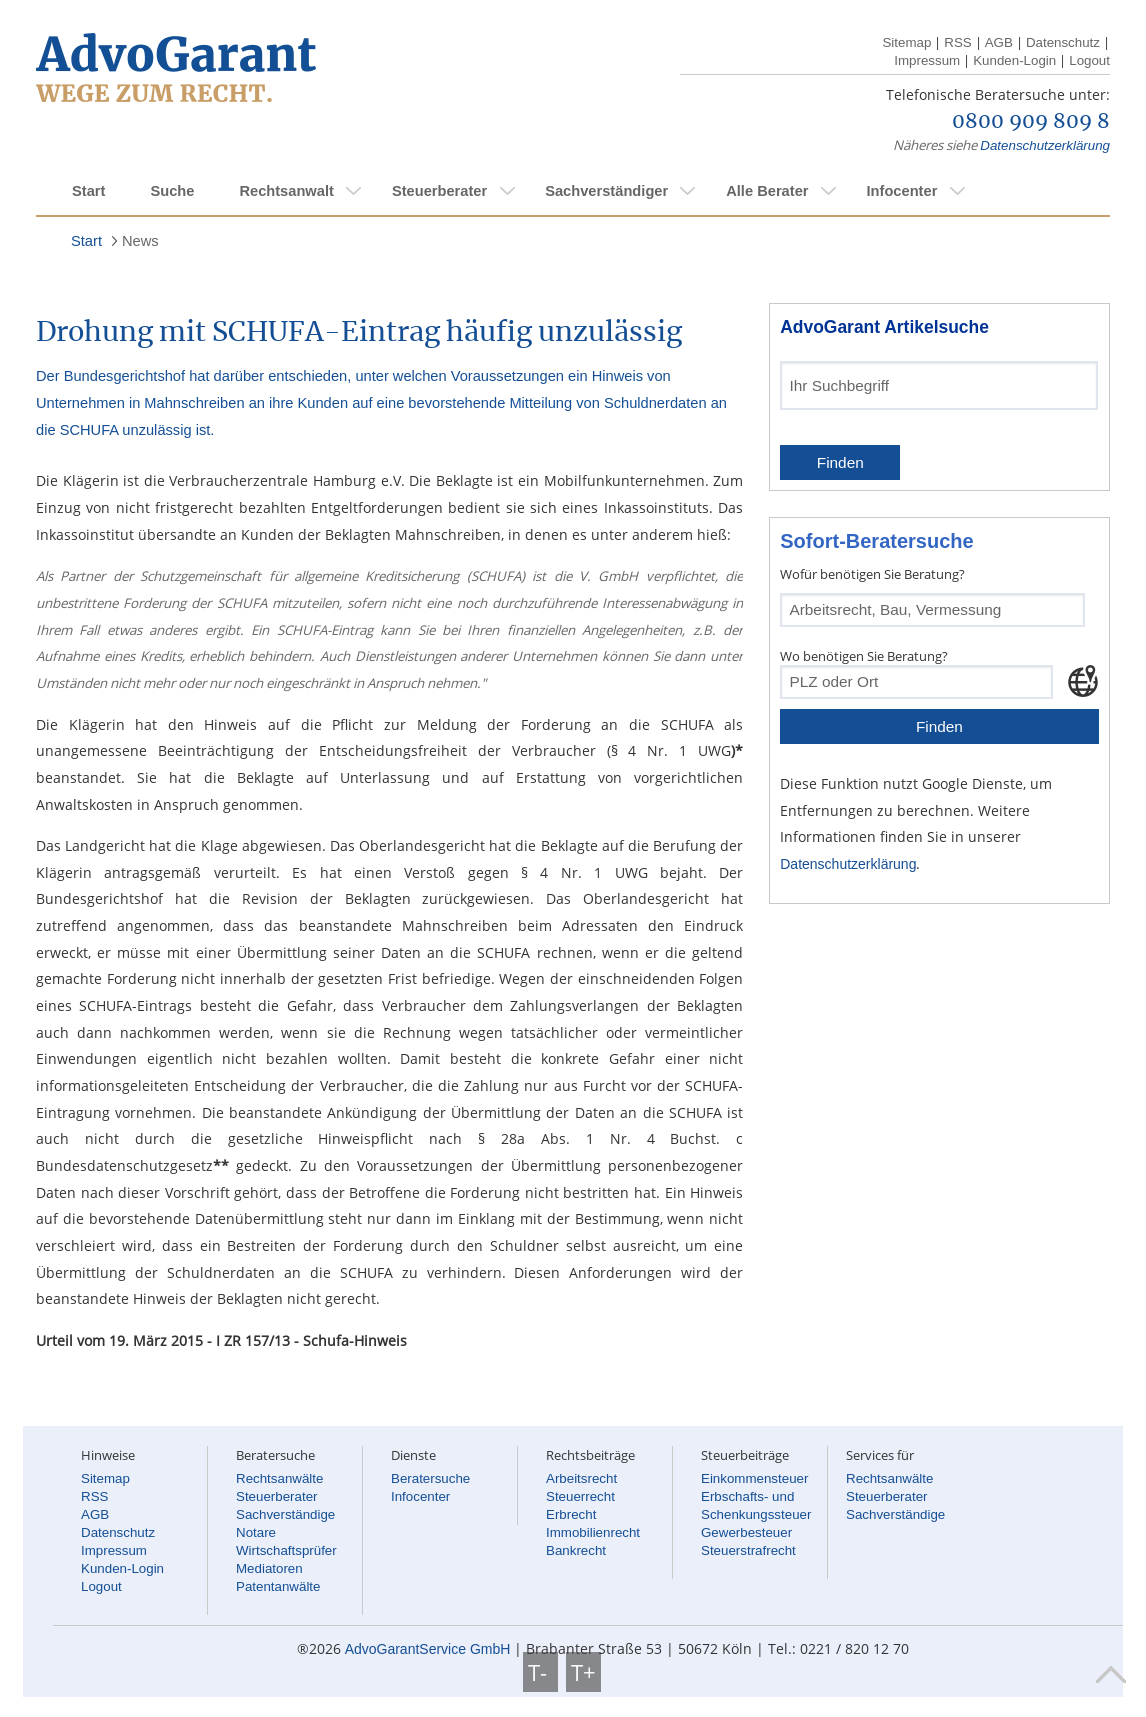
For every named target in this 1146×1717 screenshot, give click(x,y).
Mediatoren (269, 1568)
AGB (999, 42)
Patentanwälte (278, 1586)
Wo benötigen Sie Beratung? (864, 656)
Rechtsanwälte (279, 1478)
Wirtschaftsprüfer (286, 1550)
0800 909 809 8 (1031, 122)
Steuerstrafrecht (748, 1550)
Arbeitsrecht (581, 1478)
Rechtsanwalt (286, 191)
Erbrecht (571, 1514)
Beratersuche (430, 1478)
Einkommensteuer (754, 1478)
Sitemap (906, 42)
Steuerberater (439, 191)
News (140, 241)
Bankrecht (576, 1550)
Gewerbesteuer (746, 1532)
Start (88, 191)
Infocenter (901, 191)
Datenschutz (1063, 42)
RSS (957, 42)
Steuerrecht (580, 1496)
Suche (172, 191)
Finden (840, 462)
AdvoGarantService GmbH (428, 1649)
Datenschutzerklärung (1045, 145)
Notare (256, 1532)
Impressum (927, 60)
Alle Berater (767, 191)
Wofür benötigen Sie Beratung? (872, 574)
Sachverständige (285, 1514)
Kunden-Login (1014, 60)
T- (540, 1672)
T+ (583, 1672)
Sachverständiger (606, 191)
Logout (1089, 60)
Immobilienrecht (593, 1532)
